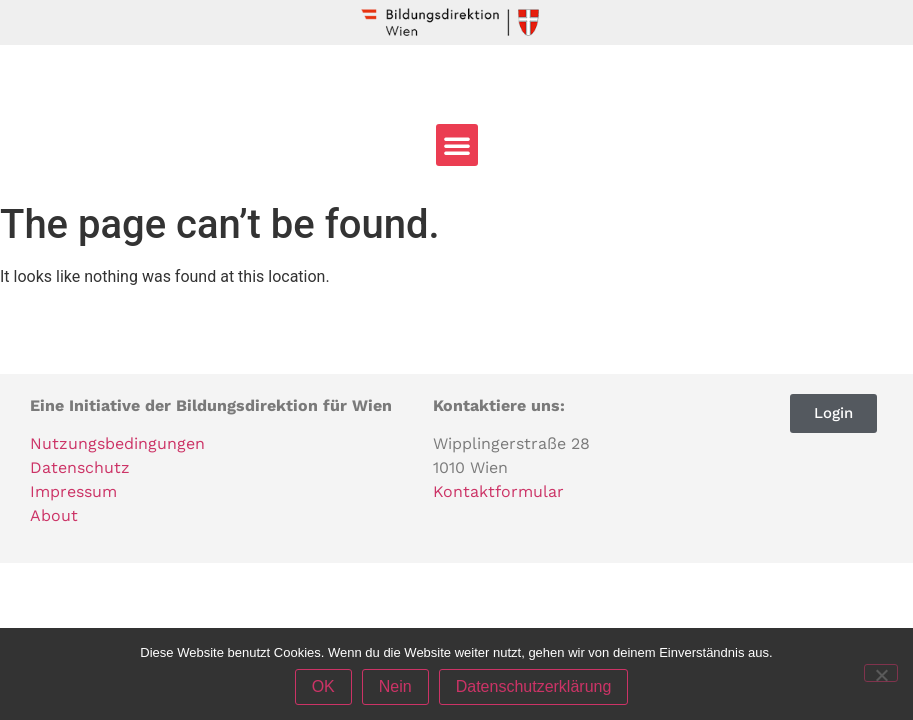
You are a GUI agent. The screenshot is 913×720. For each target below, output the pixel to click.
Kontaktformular (498, 491)
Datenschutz (80, 467)
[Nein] (881, 673)
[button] (457, 145)
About (54, 515)
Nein (395, 686)
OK (323, 686)
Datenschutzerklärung (534, 686)
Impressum (73, 491)
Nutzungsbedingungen (117, 443)
